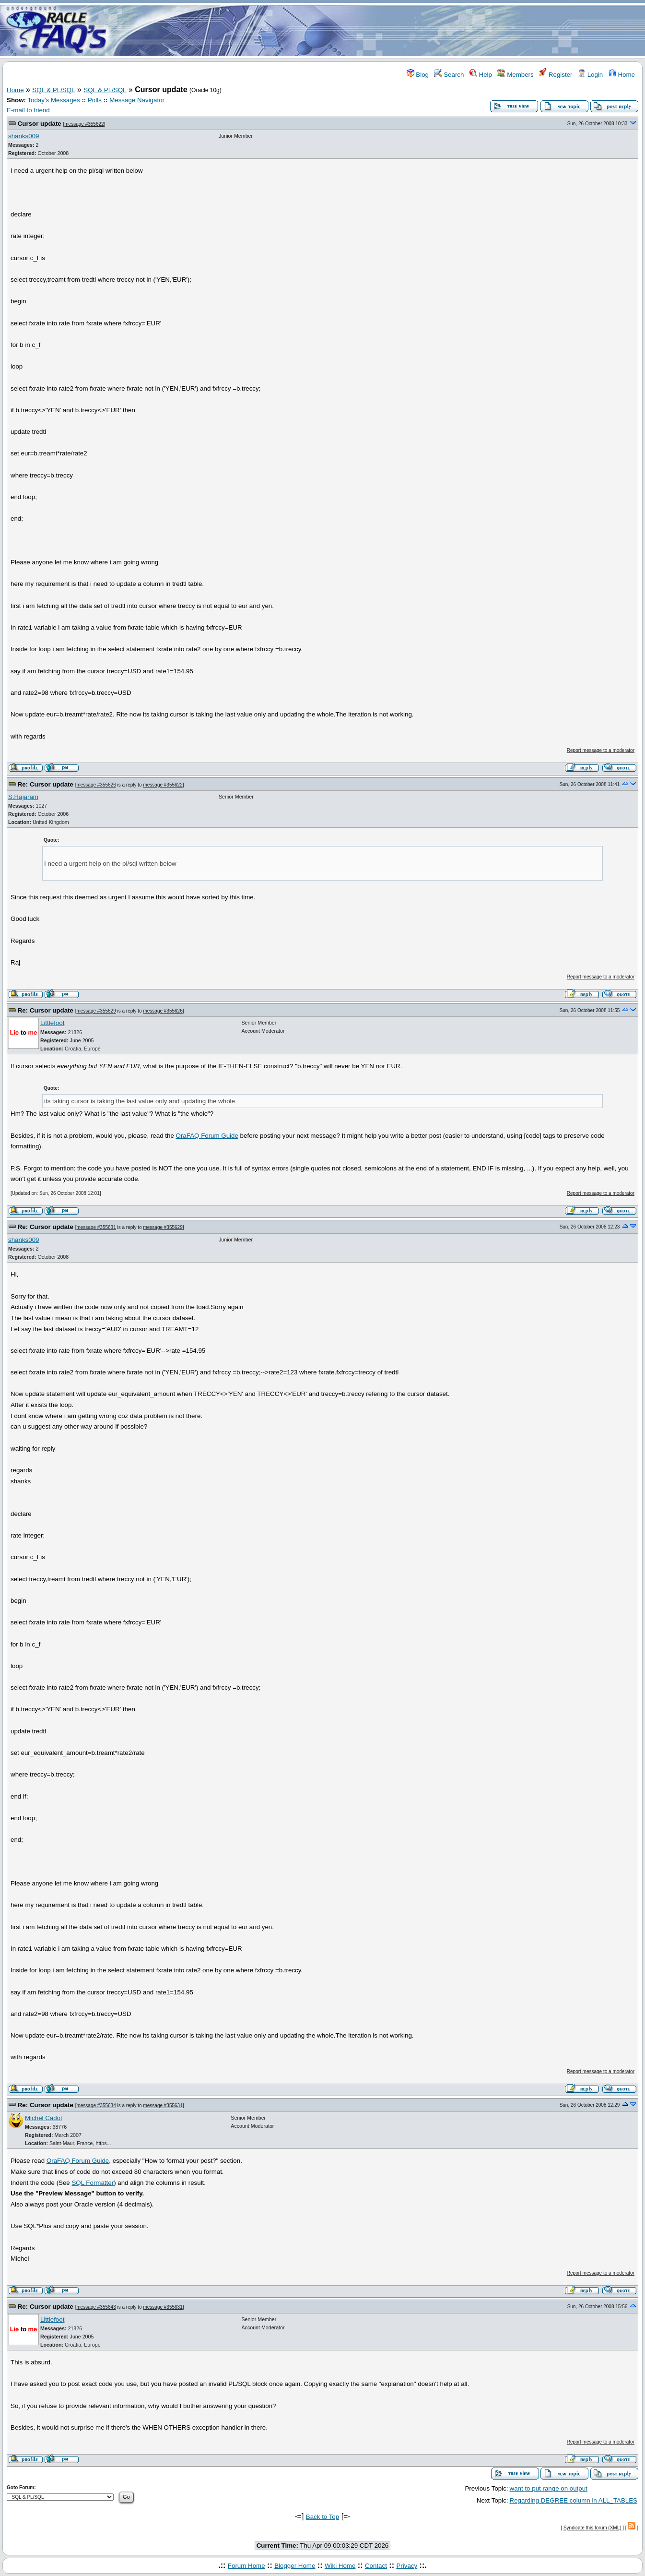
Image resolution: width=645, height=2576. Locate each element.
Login (590, 74)
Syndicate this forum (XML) (592, 2527)
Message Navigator (136, 100)
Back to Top (322, 2516)
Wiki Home (340, 2565)
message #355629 (96, 1011)
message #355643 (96, 2307)
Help (480, 74)
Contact (376, 2565)
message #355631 (96, 1227)
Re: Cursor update (45, 784)
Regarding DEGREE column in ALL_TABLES (573, 2500)
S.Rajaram (23, 796)
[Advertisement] (379, 30)
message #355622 (84, 124)
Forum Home (246, 2565)
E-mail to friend (28, 110)
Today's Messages (53, 100)
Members (515, 74)
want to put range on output (548, 2488)
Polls (95, 100)
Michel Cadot (43, 2118)
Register (555, 74)
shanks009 (23, 136)
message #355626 (96, 784)
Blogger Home (294, 2565)
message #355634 (96, 2105)
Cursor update (39, 123)
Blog (418, 74)
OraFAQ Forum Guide (207, 1135)
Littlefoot (52, 1022)
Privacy (406, 2565)
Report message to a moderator (600, 750)
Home (622, 74)
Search (449, 74)
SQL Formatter (92, 2182)
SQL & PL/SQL (53, 90)
